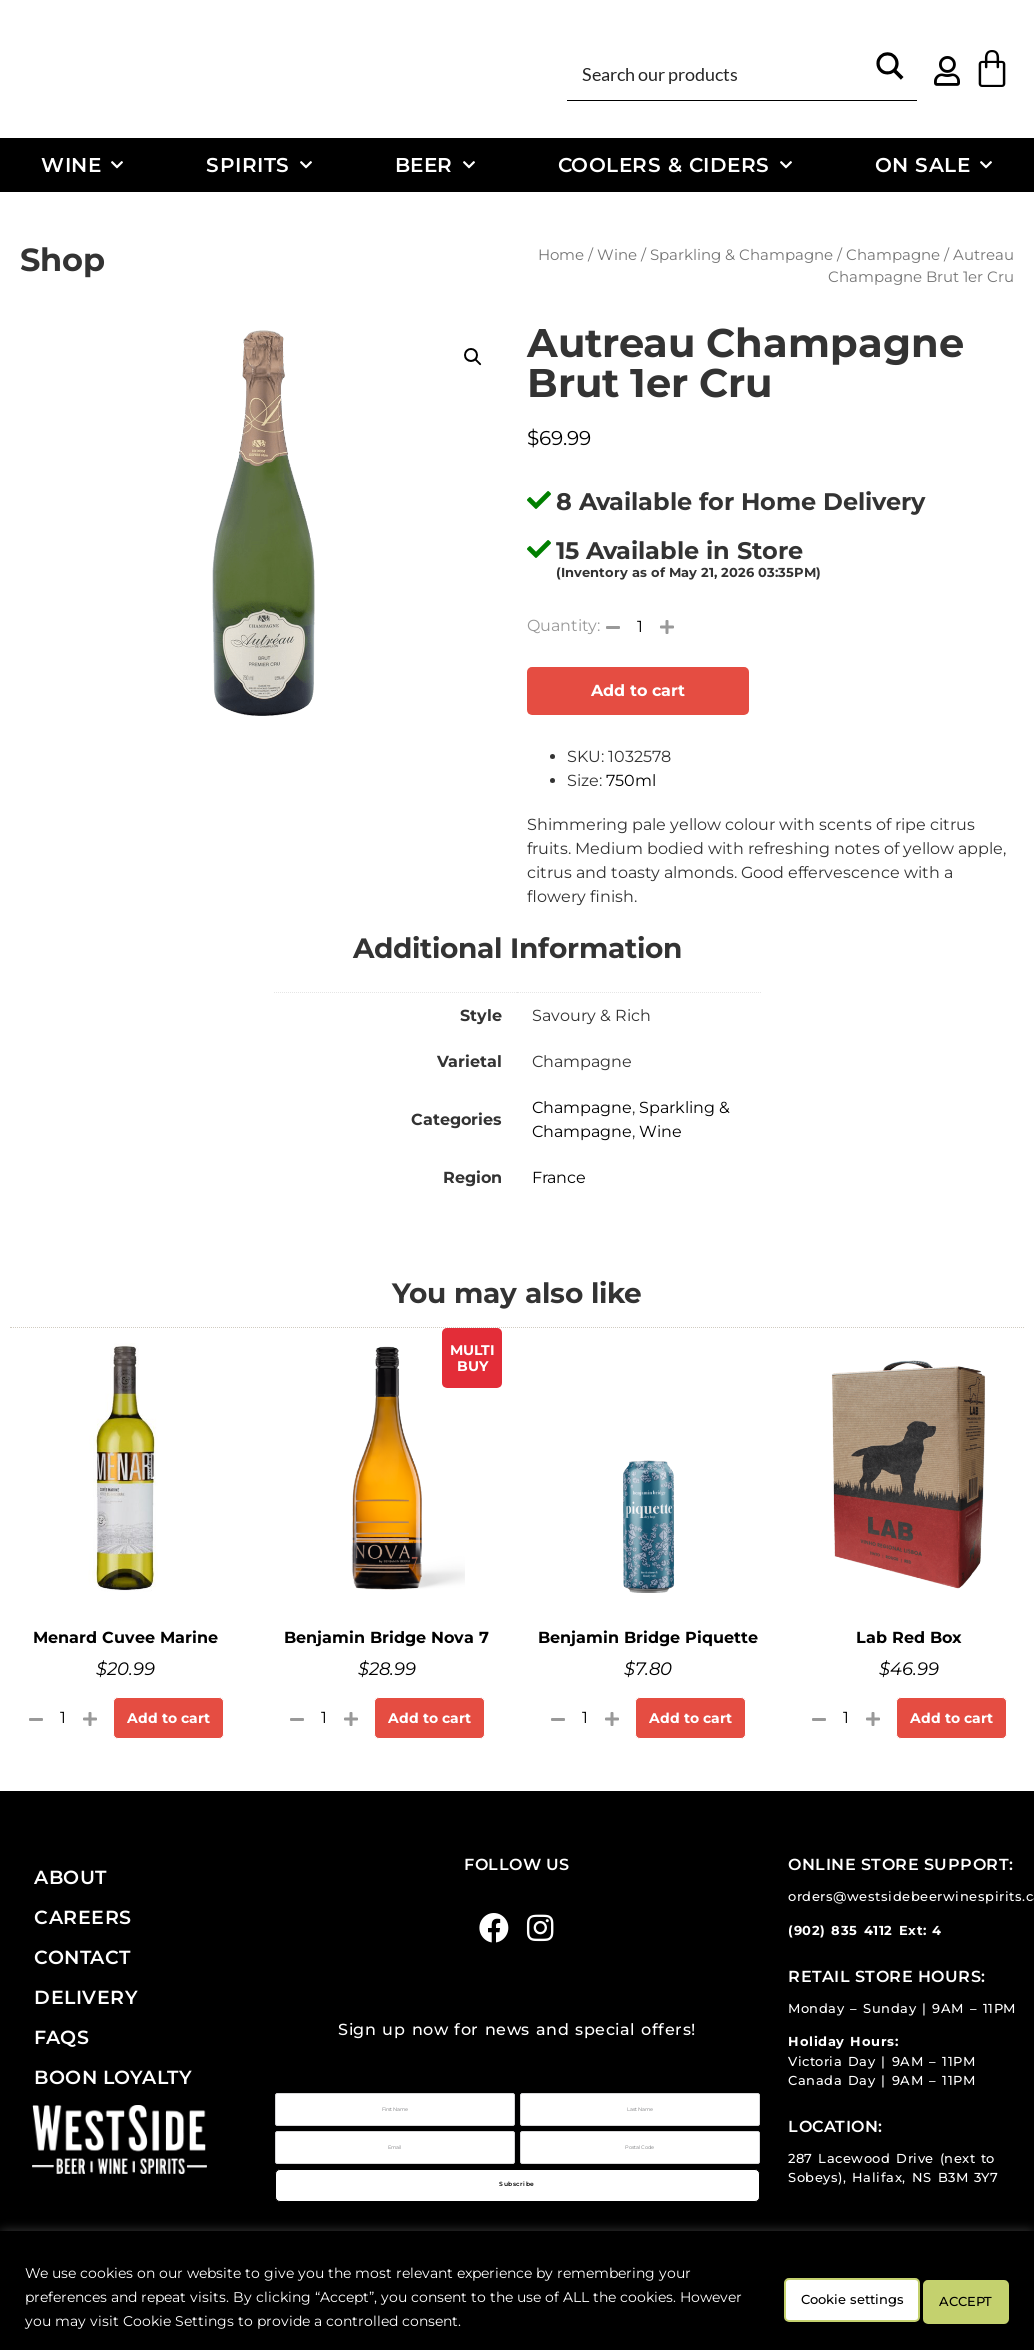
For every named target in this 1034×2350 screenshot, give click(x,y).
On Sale (934, 165)
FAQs (61, 2037)
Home (561, 255)
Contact (82, 1957)
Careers (83, 1917)
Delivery (86, 1997)
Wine (82, 165)
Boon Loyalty (113, 2077)
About (70, 1877)
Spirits (259, 165)
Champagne (893, 255)
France (559, 1177)
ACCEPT (952, 2297)
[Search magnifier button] (890, 73)
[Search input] (719, 73)
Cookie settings (801, 2297)
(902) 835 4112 (840, 1930)
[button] (473, 357)
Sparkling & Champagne (741, 255)
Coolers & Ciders (675, 165)
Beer (435, 165)
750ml (631, 780)
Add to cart (638, 690)
